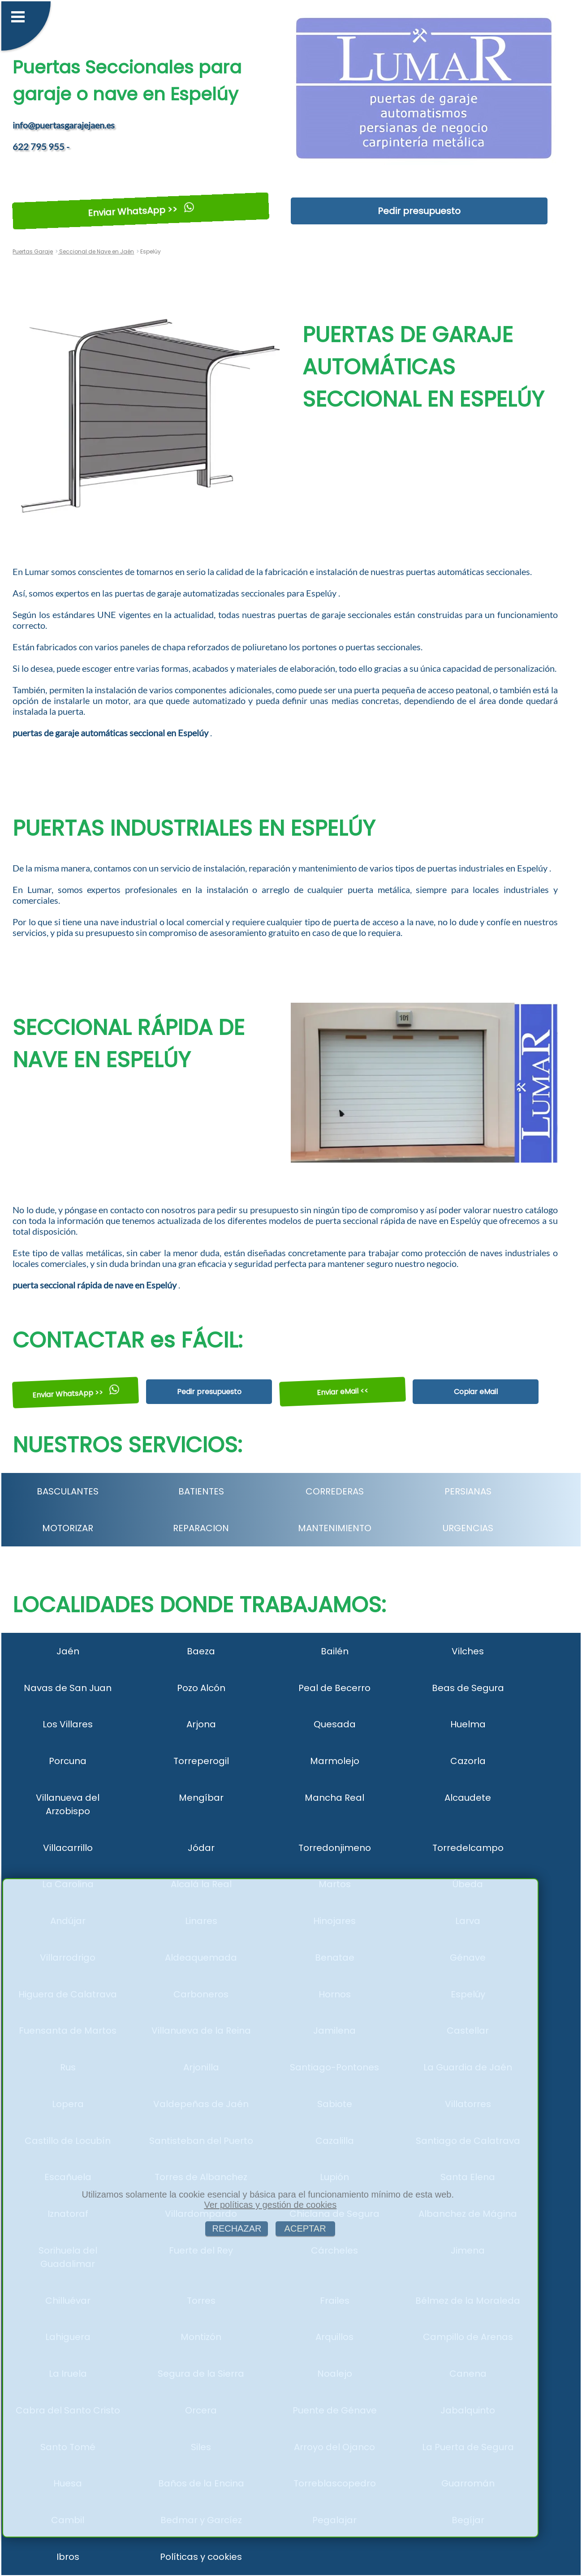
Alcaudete (467, 1797)
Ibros (67, 2556)
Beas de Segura (468, 1688)
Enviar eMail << (342, 1392)
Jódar (201, 1848)
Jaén (67, 1651)
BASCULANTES (68, 1491)
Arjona (201, 1724)
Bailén (335, 1651)
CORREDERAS (335, 1491)
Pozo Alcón (201, 1688)
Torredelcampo (468, 1848)
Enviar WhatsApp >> (141, 210)
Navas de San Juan (68, 1688)
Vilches (468, 1651)
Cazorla (468, 1761)
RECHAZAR (236, 2228)
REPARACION (201, 1528)
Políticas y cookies (201, 2556)
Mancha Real (334, 1797)
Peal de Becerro (334, 1688)
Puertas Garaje (33, 251)
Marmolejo (334, 1761)
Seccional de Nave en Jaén (96, 251)
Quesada (335, 1724)
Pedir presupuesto (419, 211)
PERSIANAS (467, 1491)
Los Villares (68, 1724)
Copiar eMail (476, 1392)
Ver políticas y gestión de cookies (270, 2205)
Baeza (201, 1651)
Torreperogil (201, 1761)
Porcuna (67, 1761)
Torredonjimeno (334, 1848)
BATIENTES (201, 1491)
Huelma (468, 1724)
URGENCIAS (468, 1528)
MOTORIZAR (67, 1528)
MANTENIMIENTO (334, 1528)
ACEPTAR (305, 2228)
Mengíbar (201, 1797)
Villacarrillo (68, 1848)
